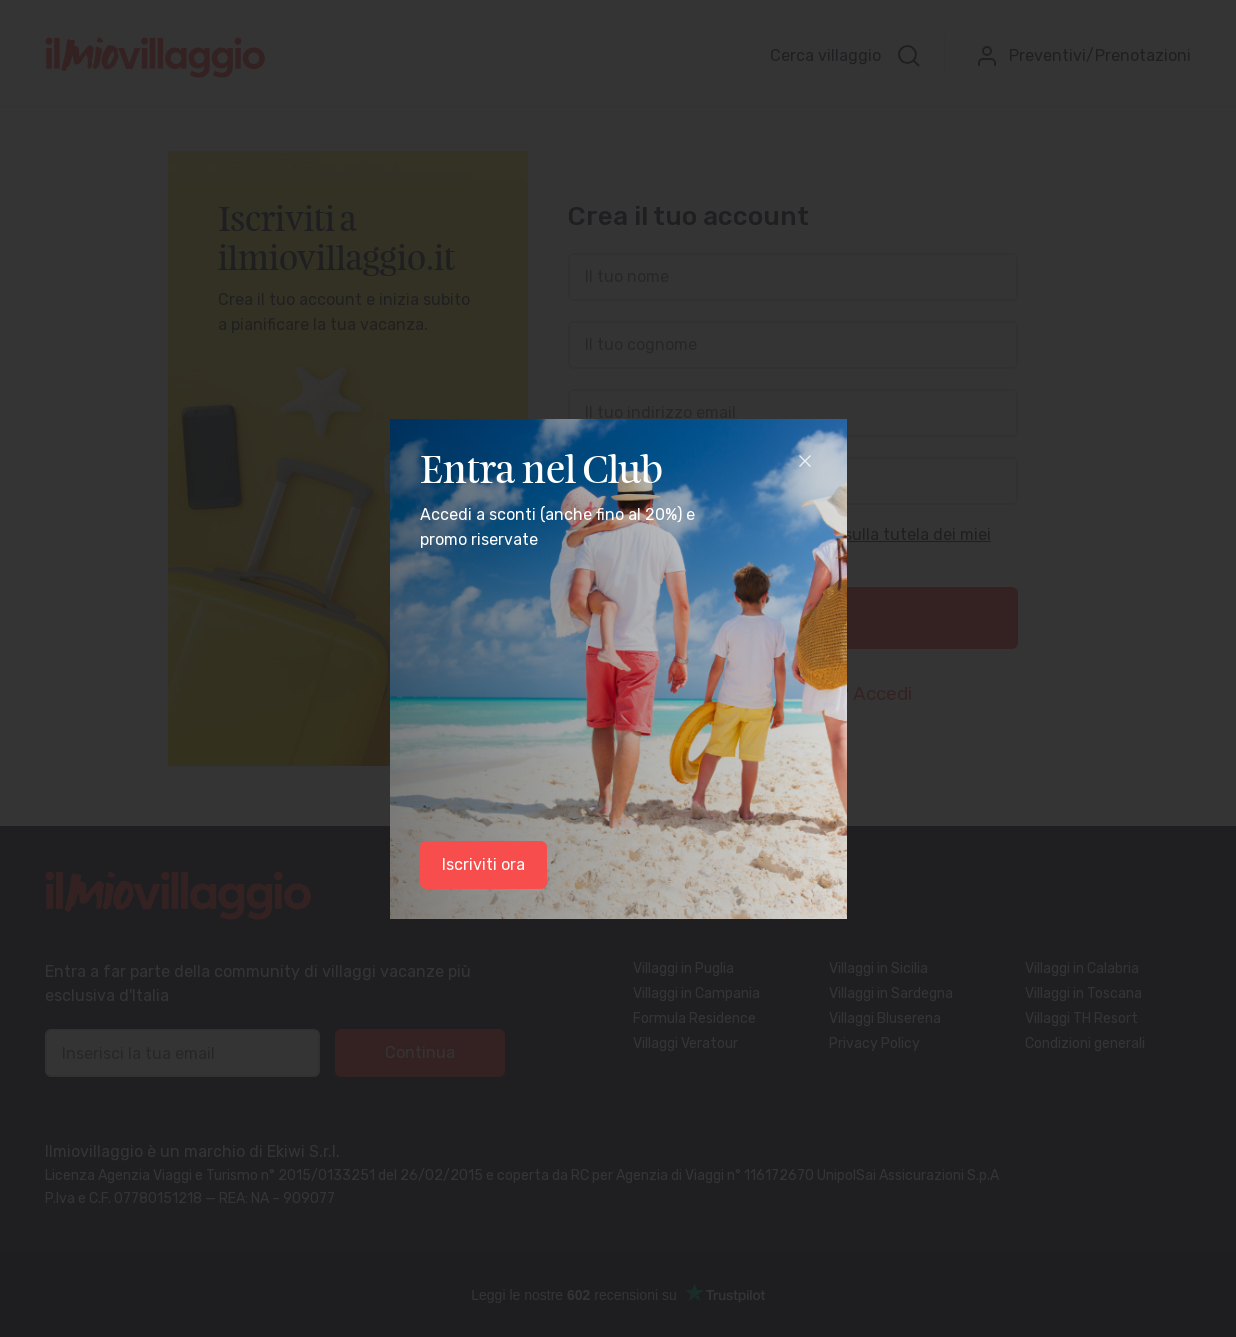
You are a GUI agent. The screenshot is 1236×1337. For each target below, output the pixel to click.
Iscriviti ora (483, 864)
